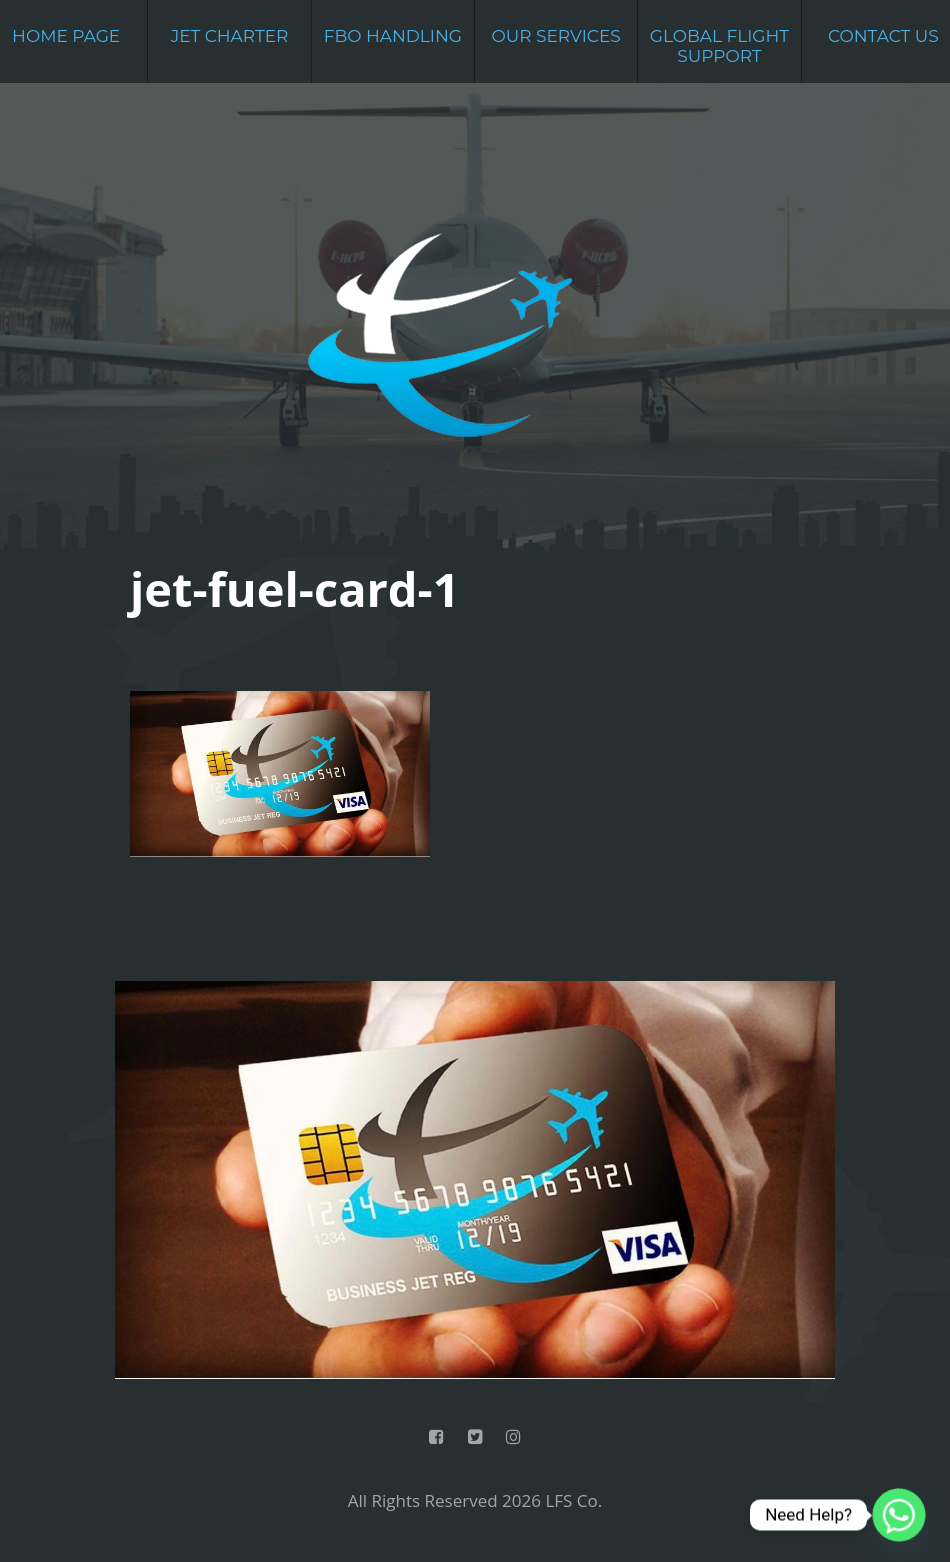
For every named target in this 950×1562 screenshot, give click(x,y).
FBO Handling (393, 36)
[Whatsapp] (899, 1515)
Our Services (556, 36)
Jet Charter (230, 36)
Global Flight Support (719, 46)
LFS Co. (573, 1500)
